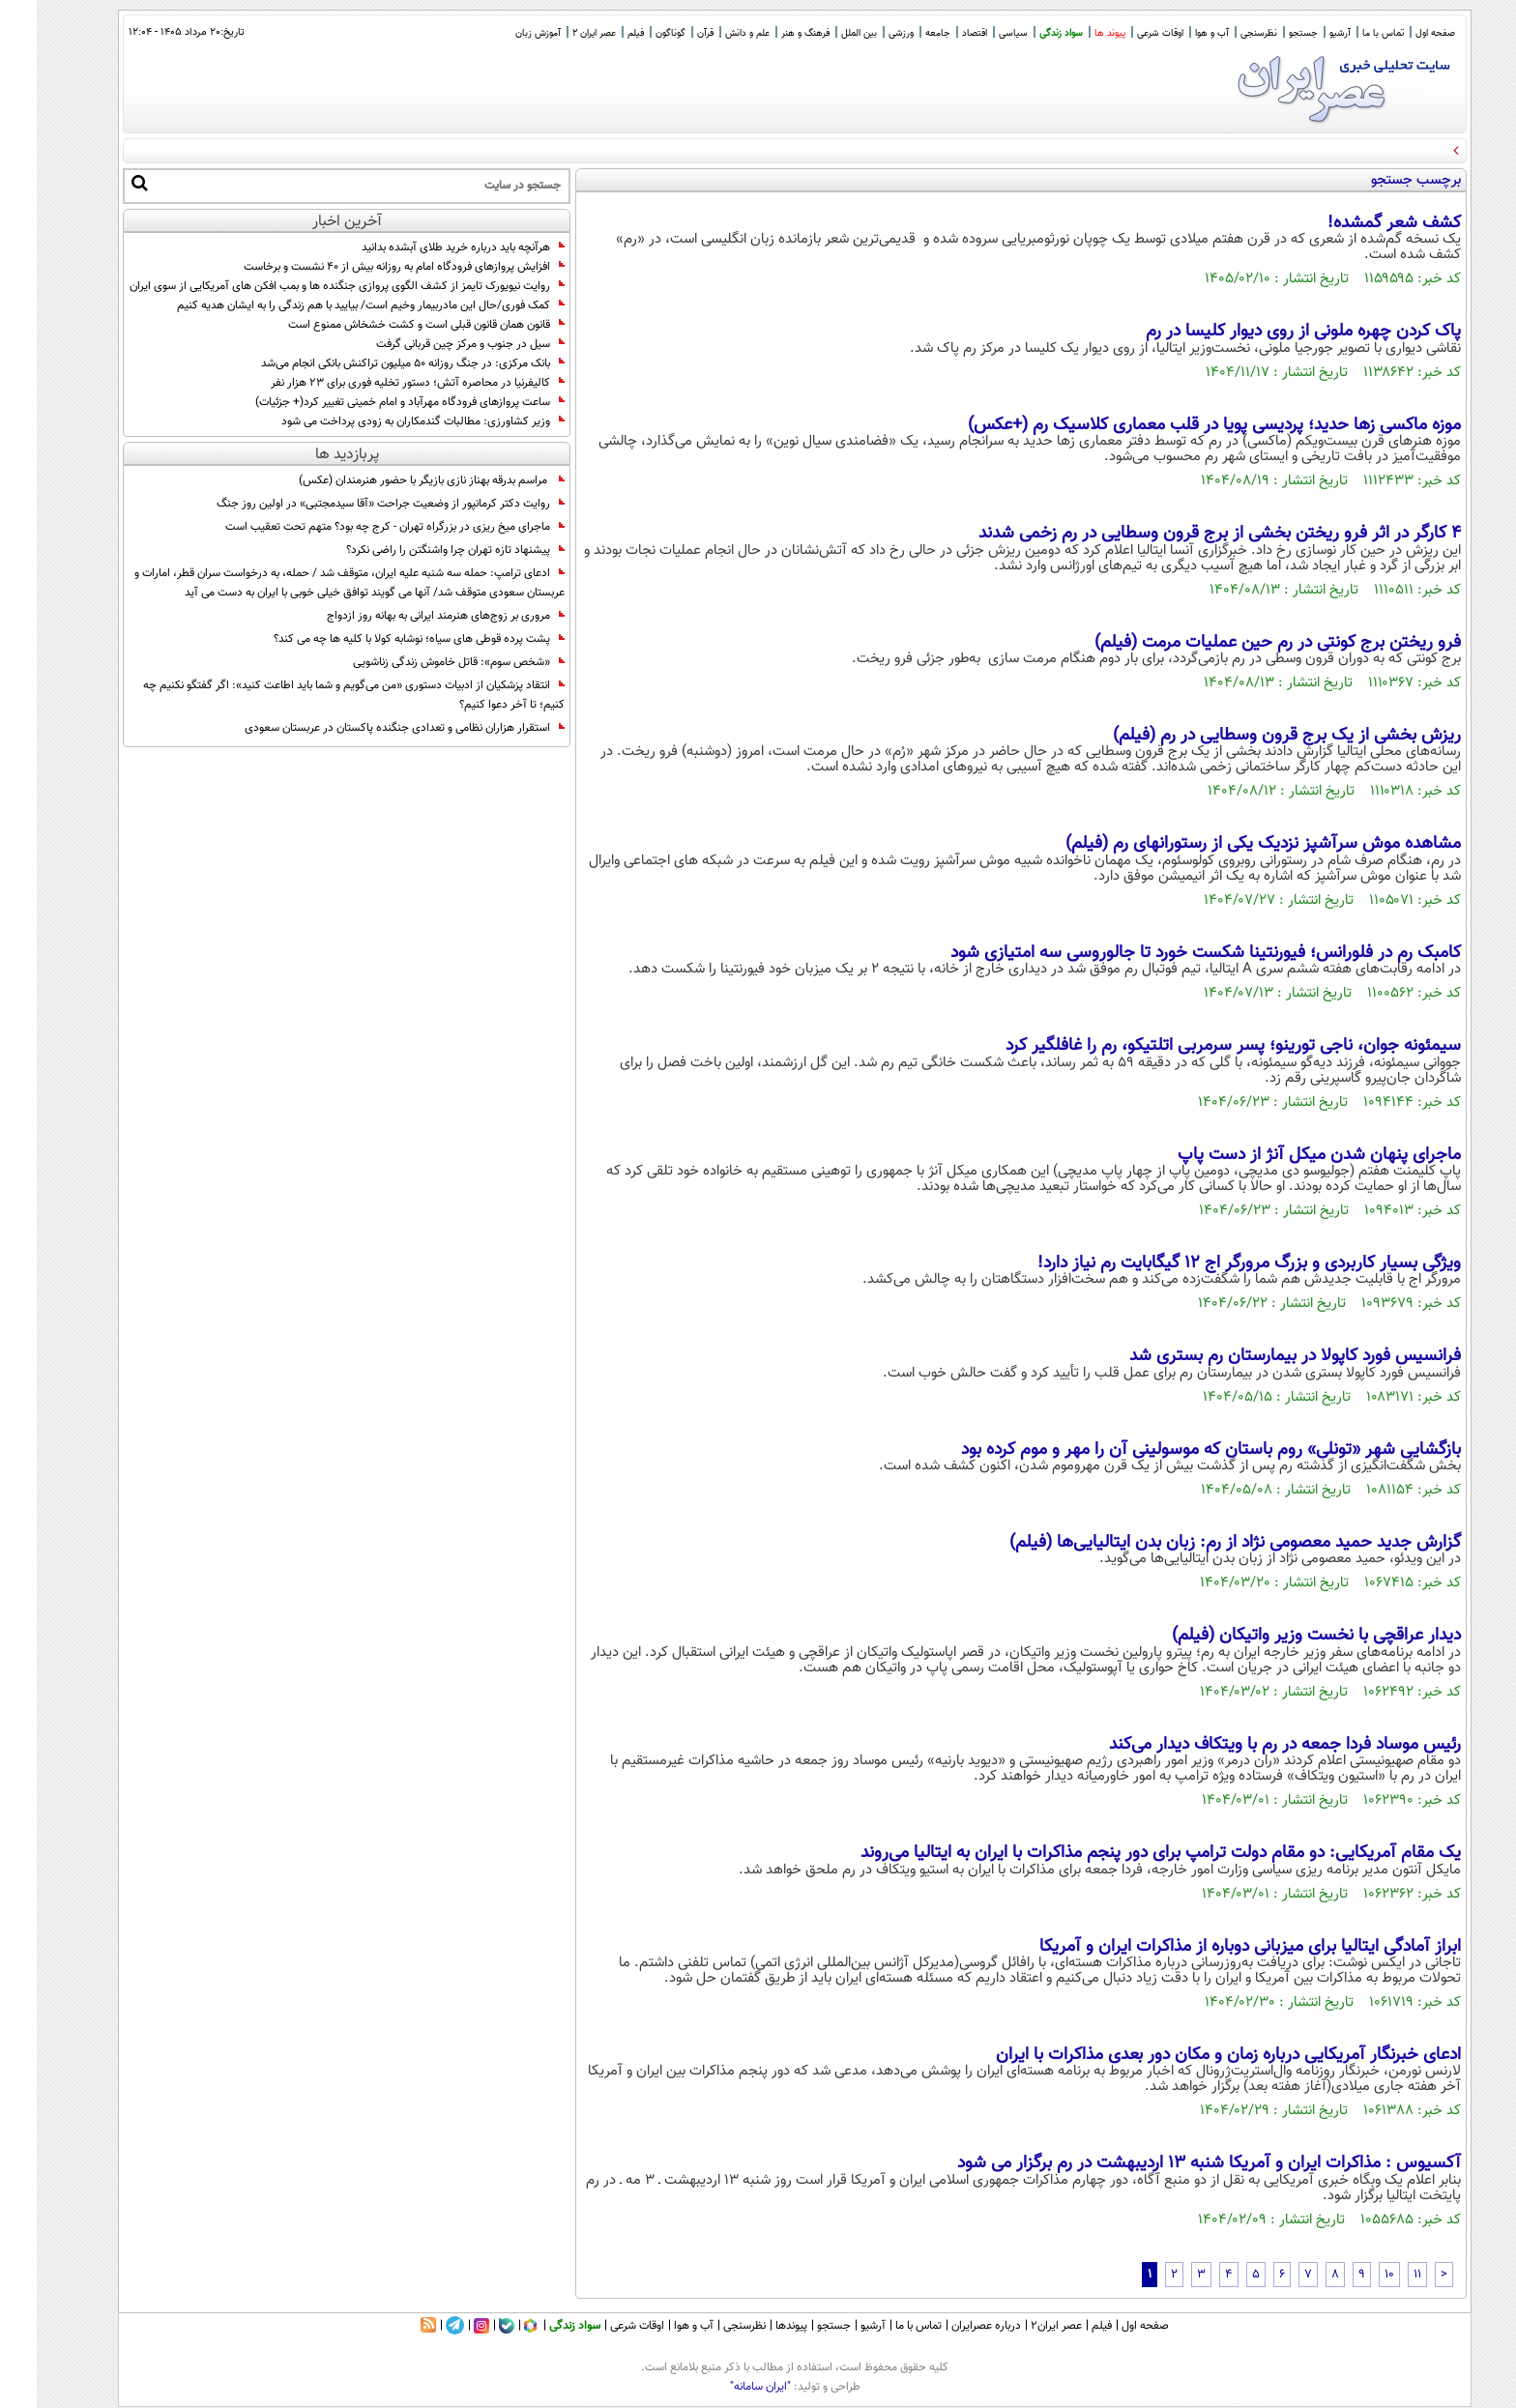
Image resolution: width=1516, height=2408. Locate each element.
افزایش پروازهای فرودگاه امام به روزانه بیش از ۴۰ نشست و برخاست (367, 267)
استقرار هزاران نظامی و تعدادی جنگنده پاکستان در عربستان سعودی (368, 728)
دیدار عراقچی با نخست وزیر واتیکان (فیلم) (1279, 1635)
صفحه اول (1398, 33)
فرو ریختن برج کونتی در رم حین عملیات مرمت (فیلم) (1241, 642)
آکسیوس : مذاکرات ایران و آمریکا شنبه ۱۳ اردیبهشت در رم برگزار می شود (1172, 2163)
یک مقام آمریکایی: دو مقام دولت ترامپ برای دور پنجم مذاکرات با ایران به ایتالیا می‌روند (1124, 1853)
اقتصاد (937, 33)
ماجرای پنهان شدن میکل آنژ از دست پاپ (1282, 1155)
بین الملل (822, 33)
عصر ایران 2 (557, 33)
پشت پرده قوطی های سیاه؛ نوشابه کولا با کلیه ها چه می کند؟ (382, 639)
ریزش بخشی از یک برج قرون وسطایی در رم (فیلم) (1250, 735)
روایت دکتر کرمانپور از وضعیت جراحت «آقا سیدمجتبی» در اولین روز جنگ (354, 503)
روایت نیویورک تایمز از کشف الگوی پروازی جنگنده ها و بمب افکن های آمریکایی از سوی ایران (310, 286)
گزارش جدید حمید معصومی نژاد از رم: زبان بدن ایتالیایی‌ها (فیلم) (1198, 1542)
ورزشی (864, 33)
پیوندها (755, 2326)
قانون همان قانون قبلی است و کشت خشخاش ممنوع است (389, 325)
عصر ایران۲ (1019, 2326)
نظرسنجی (1222, 33)
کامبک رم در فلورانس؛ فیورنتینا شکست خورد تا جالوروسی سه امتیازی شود (1169, 953)
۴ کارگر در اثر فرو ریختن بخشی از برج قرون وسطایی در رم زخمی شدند (1183, 533)
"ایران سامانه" (723, 2386)
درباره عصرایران (949, 2326)
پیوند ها (1073, 33)
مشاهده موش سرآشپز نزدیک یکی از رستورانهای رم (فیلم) (1226, 843)
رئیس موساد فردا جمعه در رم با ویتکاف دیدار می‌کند (1248, 1744)
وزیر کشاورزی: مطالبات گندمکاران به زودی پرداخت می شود (386, 421)
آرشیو (1303, 33)
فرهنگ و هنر (768, 33)
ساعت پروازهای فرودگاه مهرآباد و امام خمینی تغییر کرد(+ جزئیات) (373, 402)
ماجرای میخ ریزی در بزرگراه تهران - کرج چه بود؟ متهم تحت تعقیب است (358, 527)
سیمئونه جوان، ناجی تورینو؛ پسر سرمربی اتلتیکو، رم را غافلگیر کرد (1196, 1045)
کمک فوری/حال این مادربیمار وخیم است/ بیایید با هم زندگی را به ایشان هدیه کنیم (334, 305)
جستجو (1266, 33)
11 (1381, 2274)
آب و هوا (1175, 33)
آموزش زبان (501, 33)
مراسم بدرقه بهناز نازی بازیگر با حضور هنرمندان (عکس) (395, 480)
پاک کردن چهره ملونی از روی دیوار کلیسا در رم (1266, 331)
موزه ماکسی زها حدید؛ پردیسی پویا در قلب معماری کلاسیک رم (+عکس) (1177, 425)
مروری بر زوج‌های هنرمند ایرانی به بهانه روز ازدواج (409, 615)
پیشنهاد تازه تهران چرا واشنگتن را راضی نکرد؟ (418, 550)
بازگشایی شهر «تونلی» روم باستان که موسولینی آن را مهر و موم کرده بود (1174, 1450)
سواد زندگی (1024, 33)
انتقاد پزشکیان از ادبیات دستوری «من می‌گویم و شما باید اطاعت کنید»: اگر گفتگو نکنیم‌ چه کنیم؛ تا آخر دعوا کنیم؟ (317, 695)
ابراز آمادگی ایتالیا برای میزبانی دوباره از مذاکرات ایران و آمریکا (1213, 1946)
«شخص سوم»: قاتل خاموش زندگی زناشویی (422, 662)
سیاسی (976, 33)
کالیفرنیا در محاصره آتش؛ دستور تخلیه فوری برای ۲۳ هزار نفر (381, 383)
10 (1352, 2274)
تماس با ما (1346, 33)
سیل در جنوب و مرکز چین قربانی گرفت (433, 344)
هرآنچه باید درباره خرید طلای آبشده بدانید (426, 247)
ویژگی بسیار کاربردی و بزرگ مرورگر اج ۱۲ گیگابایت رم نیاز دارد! (1212, 1263)
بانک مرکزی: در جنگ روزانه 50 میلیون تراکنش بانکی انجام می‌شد (376, 363)
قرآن (668, 33)
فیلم (599, 33)
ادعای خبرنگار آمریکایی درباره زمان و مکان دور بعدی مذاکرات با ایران (1191, 2055)
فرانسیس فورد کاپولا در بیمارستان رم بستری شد (1258, 1356)
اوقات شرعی (1123, 33)
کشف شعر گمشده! (1357, 223)
